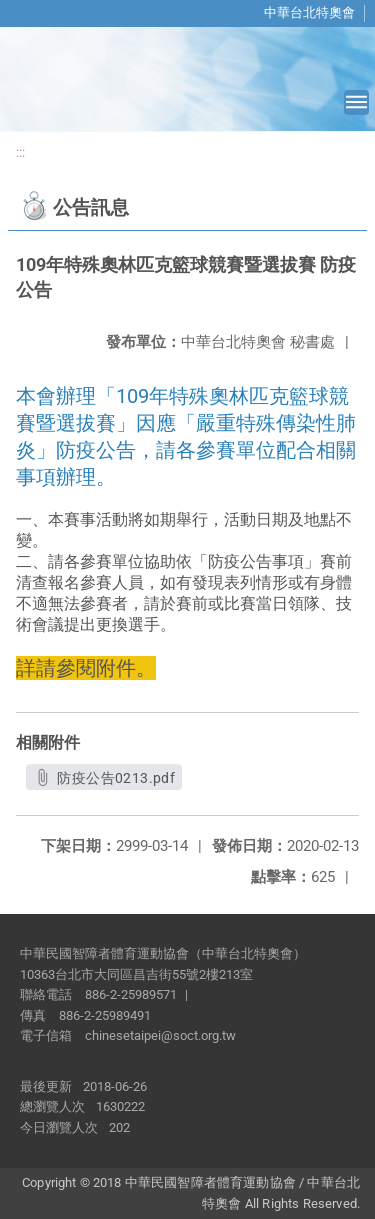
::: (20, 152)
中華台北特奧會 (309, 12)
